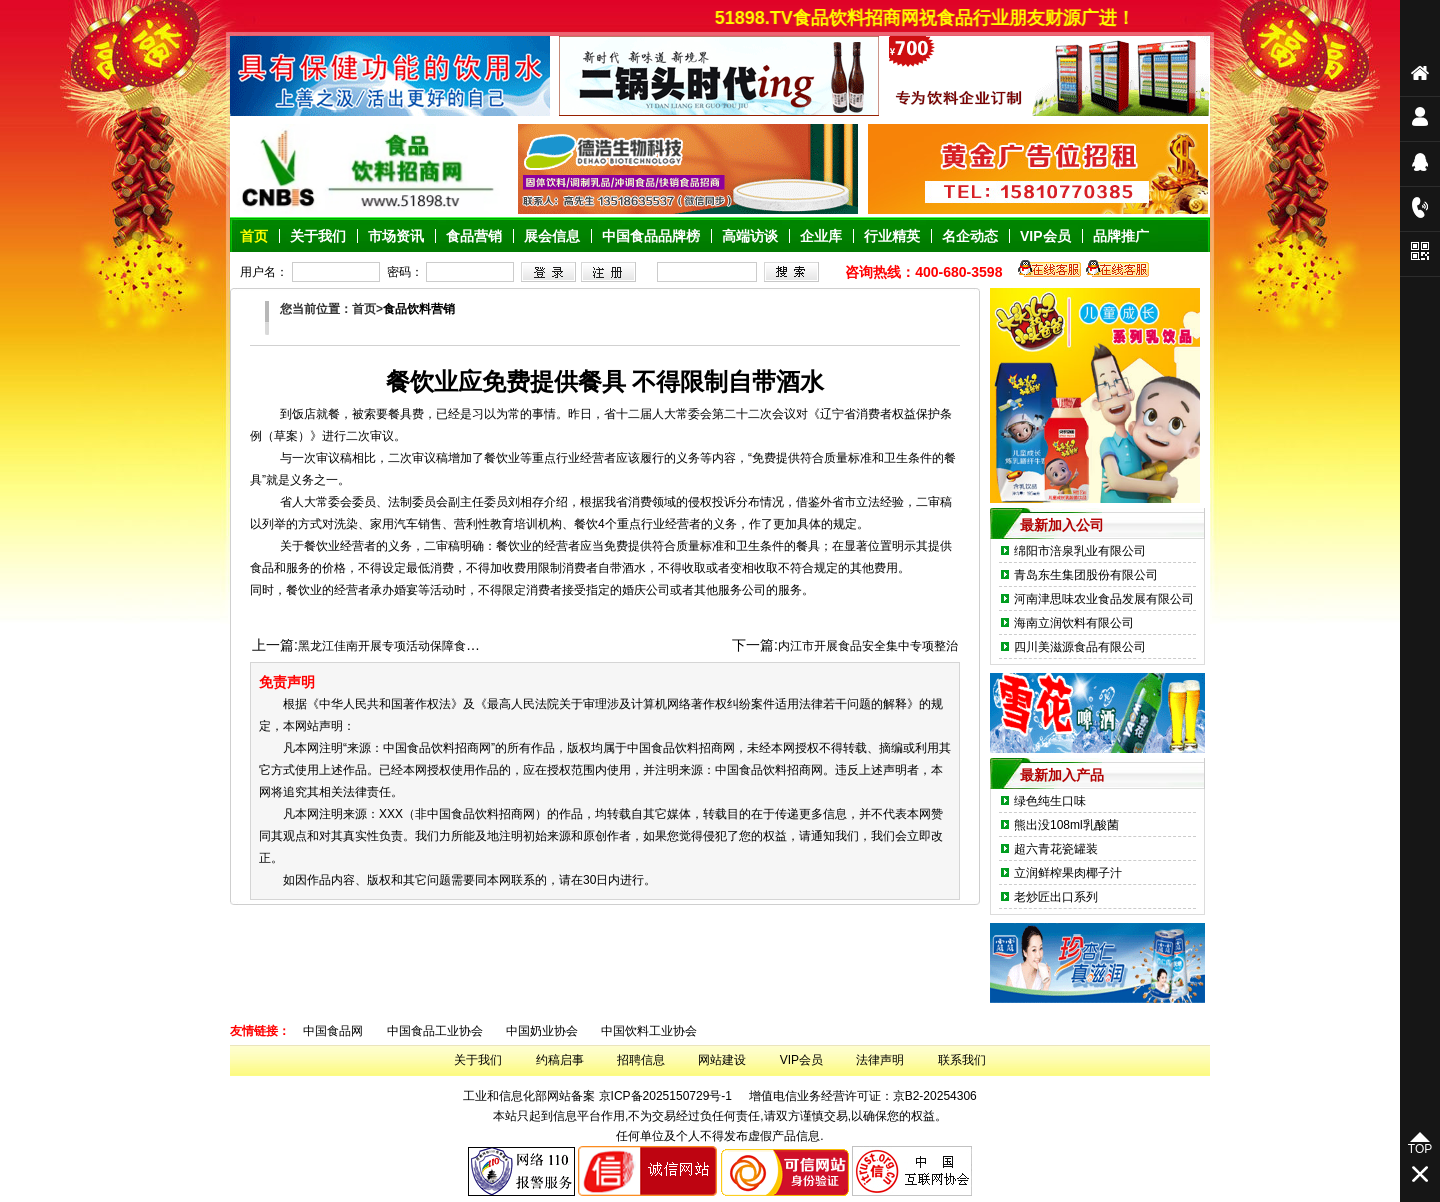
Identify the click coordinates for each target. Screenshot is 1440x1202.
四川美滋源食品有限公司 (1080, 647)
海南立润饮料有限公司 (1074, 623)
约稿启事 (560, 1060)
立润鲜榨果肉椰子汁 (1068, 873)
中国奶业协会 (542, 1031)
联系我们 (962, 1060)
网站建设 (722, 1060)
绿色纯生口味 (1050, 801)
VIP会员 (801, 1060)
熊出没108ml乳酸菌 (1066, 825)
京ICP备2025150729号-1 (665, 1096)
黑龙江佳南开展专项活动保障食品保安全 (406, 646)
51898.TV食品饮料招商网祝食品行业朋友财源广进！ (935, 18)
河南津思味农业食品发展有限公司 (1104, 599)
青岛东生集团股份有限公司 (1086, 575)
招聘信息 (641, 1060)
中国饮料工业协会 (649, 1031)
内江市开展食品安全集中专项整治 (868, 646)
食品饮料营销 (419, 309)
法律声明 (880, 1060)
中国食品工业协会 (435, 1031)
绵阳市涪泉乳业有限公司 (1080, 551)
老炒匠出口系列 (1056, 897)
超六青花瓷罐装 (1056, 849)
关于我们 (478, 1060)
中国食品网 (333, 1031)
